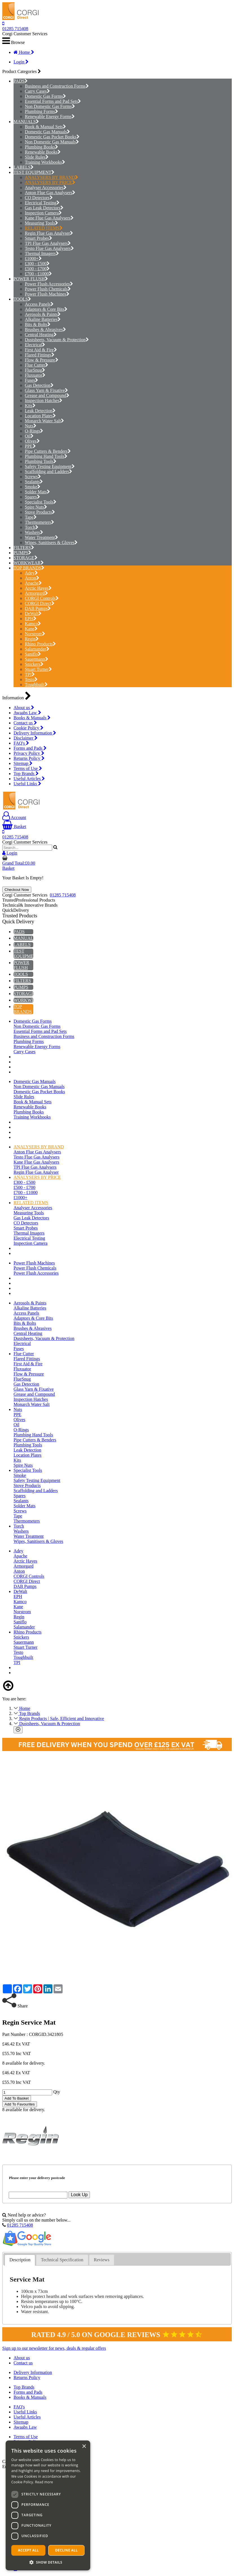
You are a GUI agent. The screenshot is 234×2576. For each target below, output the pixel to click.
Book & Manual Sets (45, 126)
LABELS (22, 167)
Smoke (32, 486)
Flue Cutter (36, 365)
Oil (29, 436)
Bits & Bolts (37, 324)
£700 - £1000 (38, 273)
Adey (31, 573)
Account (14, 817)
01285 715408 (15, 28)
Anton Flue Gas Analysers (50, 192)
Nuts (30, 425)
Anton (32, 578)
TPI (30, 674)
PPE (30, 446)
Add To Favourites (20, 2104)
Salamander (37, 649)
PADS (19, 81)
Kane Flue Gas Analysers (49, 218)
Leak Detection (40, 410)
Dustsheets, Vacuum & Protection (57, 339)
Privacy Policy (29, 753)
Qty (56, 2091)
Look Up (79, 2194)
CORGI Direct (39, 603)
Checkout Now (17, 889)
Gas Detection (39, 385)
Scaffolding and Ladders (48, 471)
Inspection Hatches (43, 400)
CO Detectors (39, 197)
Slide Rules (36, 157)
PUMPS (21, 552)
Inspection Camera (43, 212)
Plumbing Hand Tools (46, 456)
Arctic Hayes (38, 588)
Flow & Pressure (41, 360)
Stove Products (40, 512)
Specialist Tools (40, 502)
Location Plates (40, 415)
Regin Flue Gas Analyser (49, 233)
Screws (33, 476)
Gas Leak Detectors (44, 207)
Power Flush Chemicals (48, 289)
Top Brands (26, 773)
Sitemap (23, 763)
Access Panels (39, 304)
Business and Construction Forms (57, 86)
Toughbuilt (36, 684)
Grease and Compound (47, 395)
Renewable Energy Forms (50, 116)
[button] (48, 2562)
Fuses (31, 380)
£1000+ (33, 258)
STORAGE (24, 557)
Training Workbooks (45, 162)
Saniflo (33, 654)
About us (24, 707)
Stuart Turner (38, 669)
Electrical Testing (42, 202)
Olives (32, 441)
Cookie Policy (28, 727)
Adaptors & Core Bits (46, 309)
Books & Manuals (32, 717)
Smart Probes (38, 238)
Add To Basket (17, 2098)
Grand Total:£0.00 (18, 863)
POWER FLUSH (29, 278)
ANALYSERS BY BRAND (51, 177)
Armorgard (36, 593)
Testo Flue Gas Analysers (49, 248)
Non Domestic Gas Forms (50, 106)
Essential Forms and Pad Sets (53, 101)
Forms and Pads (30, 748)
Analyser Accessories (46, 187)
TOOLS (21, 299)
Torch (31, 527)
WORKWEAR (27, 562)
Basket (14, 826)
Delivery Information (35, 733)
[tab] (20, 2260)
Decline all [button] (66, 2550)
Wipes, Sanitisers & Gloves (51, 542)
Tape (31, 517)
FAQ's (21, 743)
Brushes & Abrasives (45, 329)
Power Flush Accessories (49, 283)
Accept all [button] (28, 2550)
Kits (30, 405)
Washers (34, 532)
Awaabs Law (27, 712)
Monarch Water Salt (44, 420)
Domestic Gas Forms (45, 96)
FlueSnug (35, 370)
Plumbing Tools (40, 461)
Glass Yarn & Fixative (46, 390)
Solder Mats (37, 491)
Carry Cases (37, 91)
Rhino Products (40, 644)
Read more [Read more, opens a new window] (44, 2482)
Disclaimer (25, 738)
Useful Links (27, 783)
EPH (30, 618)
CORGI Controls (42, 598)
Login (21, 61)
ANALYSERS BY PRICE (50, 182)
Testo (31, 679)
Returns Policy (29, 758)
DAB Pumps (38, 608)
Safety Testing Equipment (50, 466)
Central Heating (41, 334)
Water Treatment (41, 537)
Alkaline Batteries (43, 319)
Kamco (33, 623)
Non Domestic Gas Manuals (52, 141)
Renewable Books (43, 152)
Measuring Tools (41, 223)
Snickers (34, 664)
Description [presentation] (19, 2259)
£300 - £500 (37, 263)
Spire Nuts (36, 507)
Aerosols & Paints (43, 314)
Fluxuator (35, 375)
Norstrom (35, 633)
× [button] (84, 2446)
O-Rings (34, 431)
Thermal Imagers (42, 253)
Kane (31, 628)
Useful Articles (29, 778)
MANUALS (25, 121)
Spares (32, 496)
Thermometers (39, 522)
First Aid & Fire (41, 349)
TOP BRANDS (27, 567)
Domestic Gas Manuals (47, 131)
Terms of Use (28, 768)
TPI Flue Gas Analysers (48, 243)
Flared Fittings (39, 354)
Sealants (34, 481)
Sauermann (36, 659)
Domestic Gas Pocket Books (52, 136)
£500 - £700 (37, 268)
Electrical (35, 344)
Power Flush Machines (47, 294)
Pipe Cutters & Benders (48, 451)
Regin (32, 638)
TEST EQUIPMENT (32, 172)
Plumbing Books (41, 147)
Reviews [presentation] (101, 2259)
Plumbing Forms (41, 111)
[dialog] (48, 2505)
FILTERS (22, 547)
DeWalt (33, 613)
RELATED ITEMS (44, 228)
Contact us (25, 722)
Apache (33, 583)
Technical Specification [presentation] (62, 2259)
